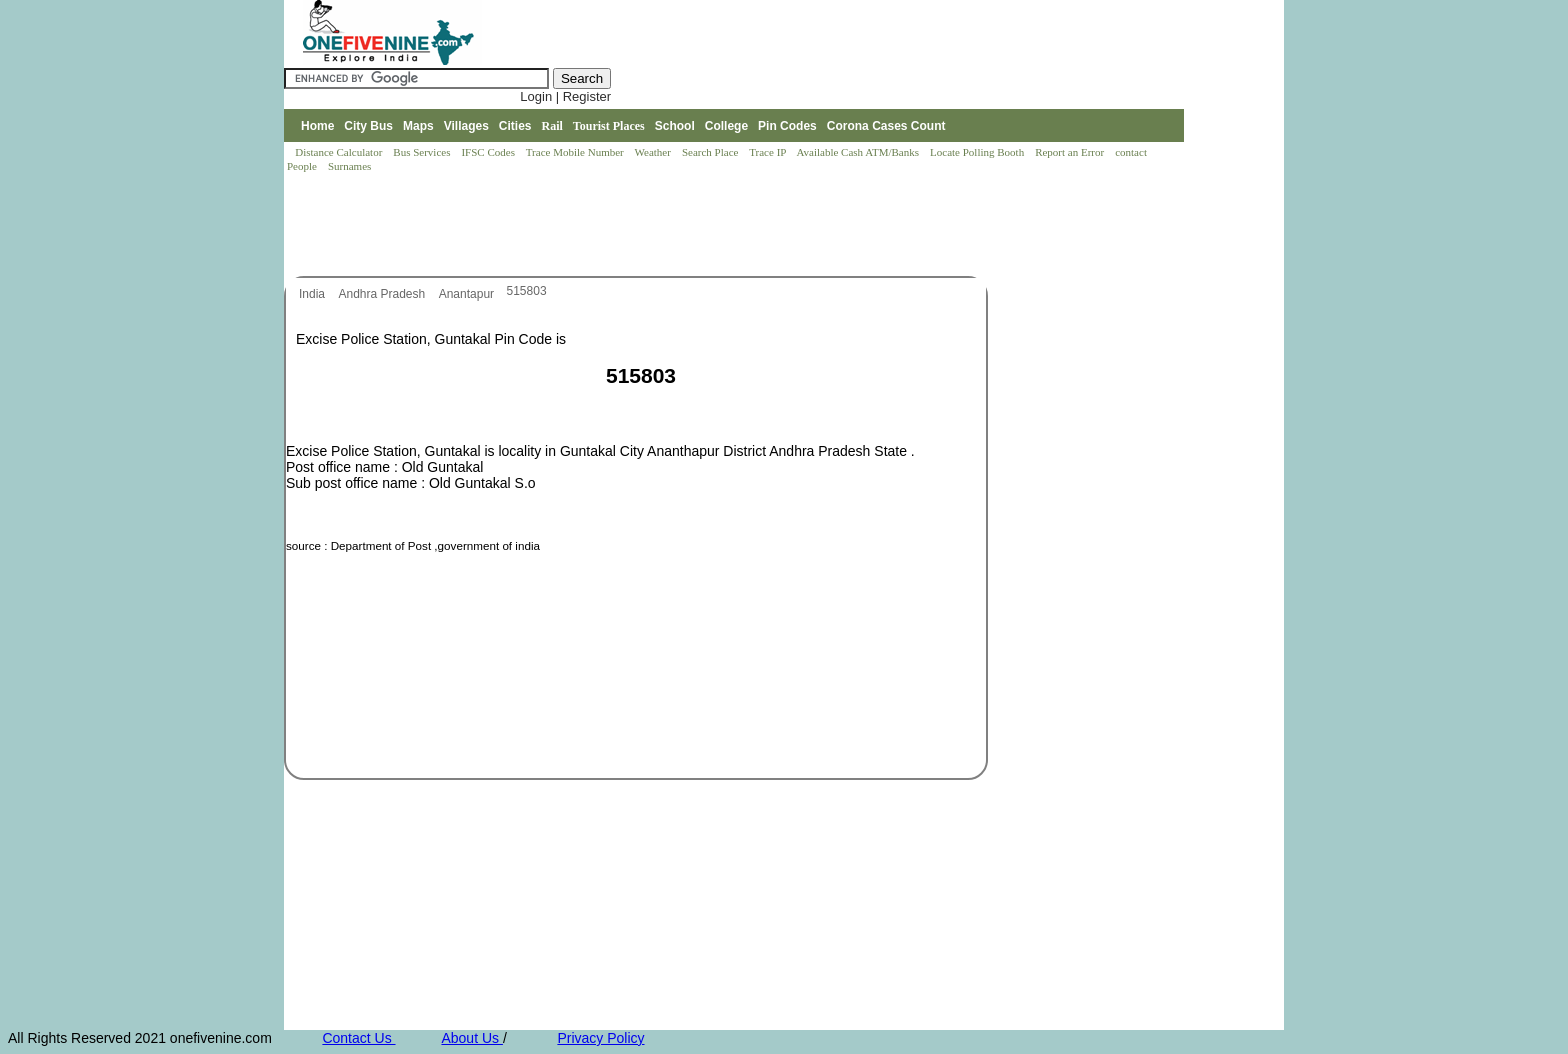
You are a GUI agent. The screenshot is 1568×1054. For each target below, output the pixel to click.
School (675, 126)
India (313, 294)
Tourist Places (609, 126)
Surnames (349, 166)
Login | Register (565, 96)
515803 (527, 291)
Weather (654, 152)
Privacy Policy (600, 1038)
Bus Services (421, 152)
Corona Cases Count (886, 126)
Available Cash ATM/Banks (858, 152)
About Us (471, 1038)
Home (317, 126)
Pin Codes (787, 126)
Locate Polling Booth (978, 152)
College (726, 126)
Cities (515, 126)
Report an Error (1071, 152)
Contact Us (358, 1038)
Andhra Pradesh (383, 294)
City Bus (368, 126)
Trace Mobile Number (576, 152)
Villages (466, 126)
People (303, 166)
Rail (552, 126)
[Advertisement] (648, 226)
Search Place (711, 152)
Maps (418, 126)
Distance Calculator (338, 152)
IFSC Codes (489, 152)
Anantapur (468, 294)
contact (1132, 152)
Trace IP (769, 152)
